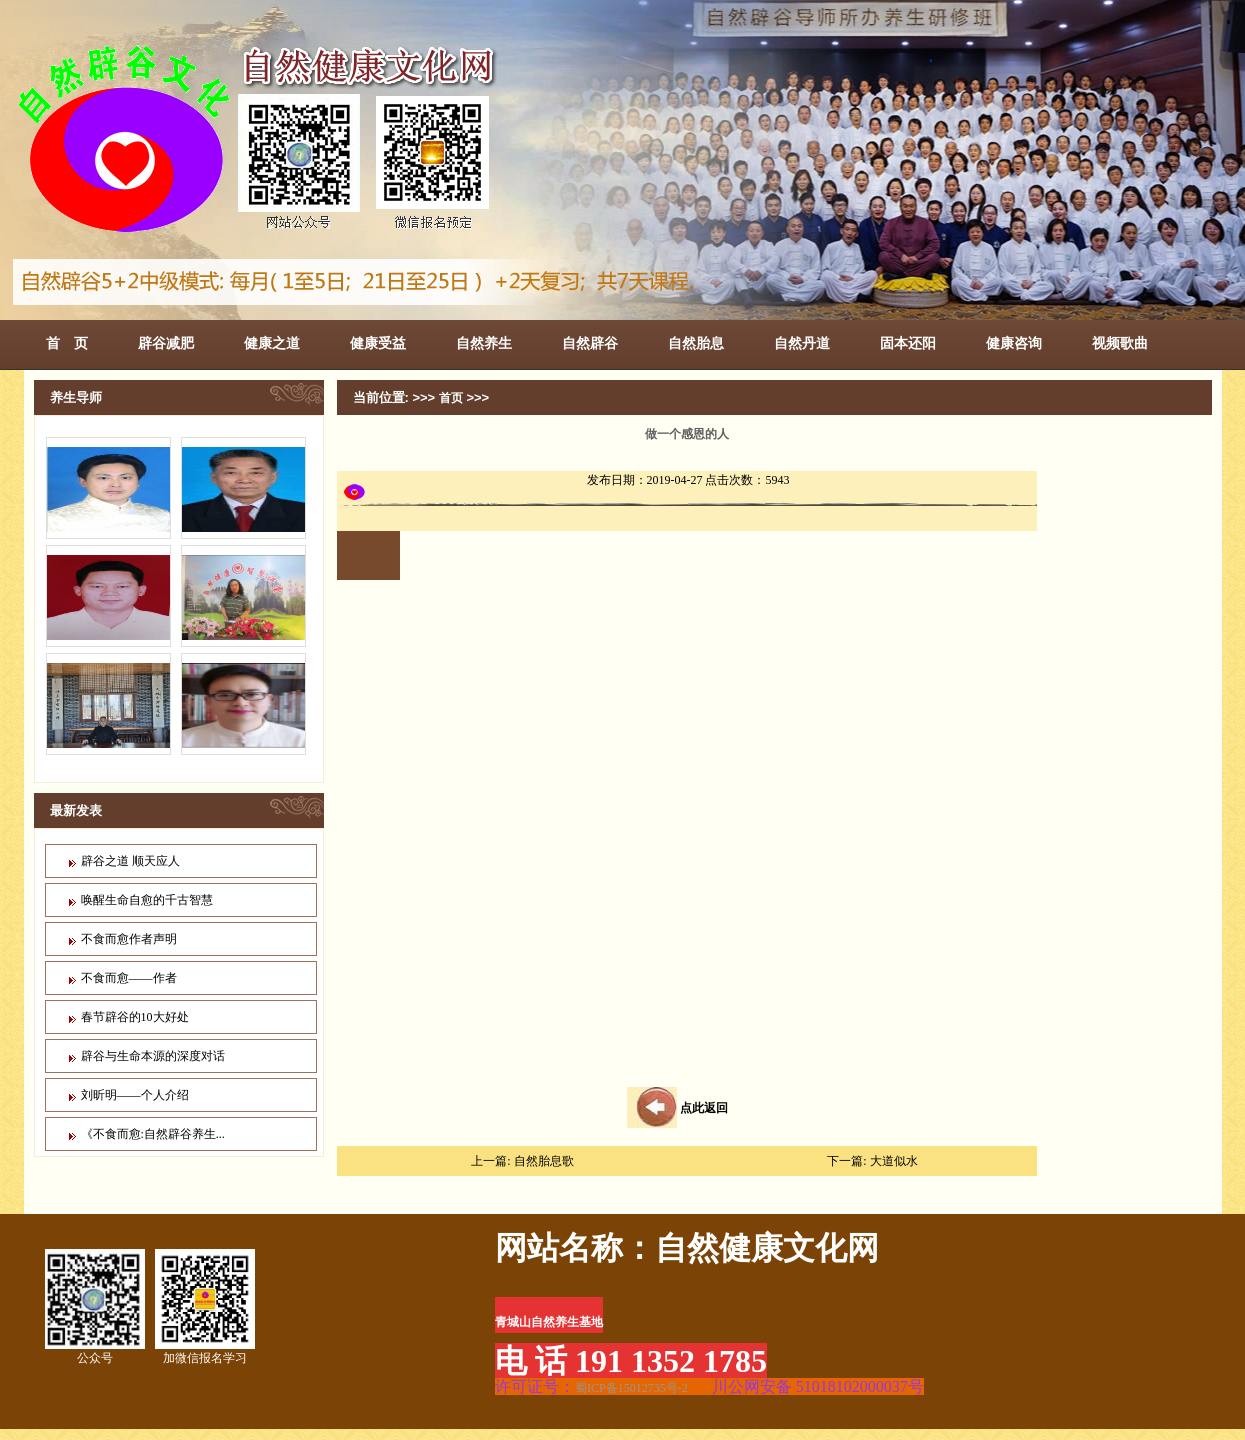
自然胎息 (696, 343)
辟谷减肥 (166, 343)
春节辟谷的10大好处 (135, 1017)
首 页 (67, 343)
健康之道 (272, 343)
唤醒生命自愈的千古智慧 (147, 900)
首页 (451, 398)
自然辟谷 (590, 343)
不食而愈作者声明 (129, 939)
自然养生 (484, 343)
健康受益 (378, 343)
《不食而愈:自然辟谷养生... (153, 1134)
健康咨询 (1014, 343)
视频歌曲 (1120, 343)
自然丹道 (802, 343)
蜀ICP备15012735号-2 (631, 1388)
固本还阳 (908, 343)
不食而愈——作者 (129, 978)
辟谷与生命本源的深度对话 (153, 1056)
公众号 (95, 1307)
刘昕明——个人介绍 (135, 1095)
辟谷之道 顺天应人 (130, 861)
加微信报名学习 (205, 1307)
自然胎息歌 (544, 1161)
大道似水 (894, 1161)
